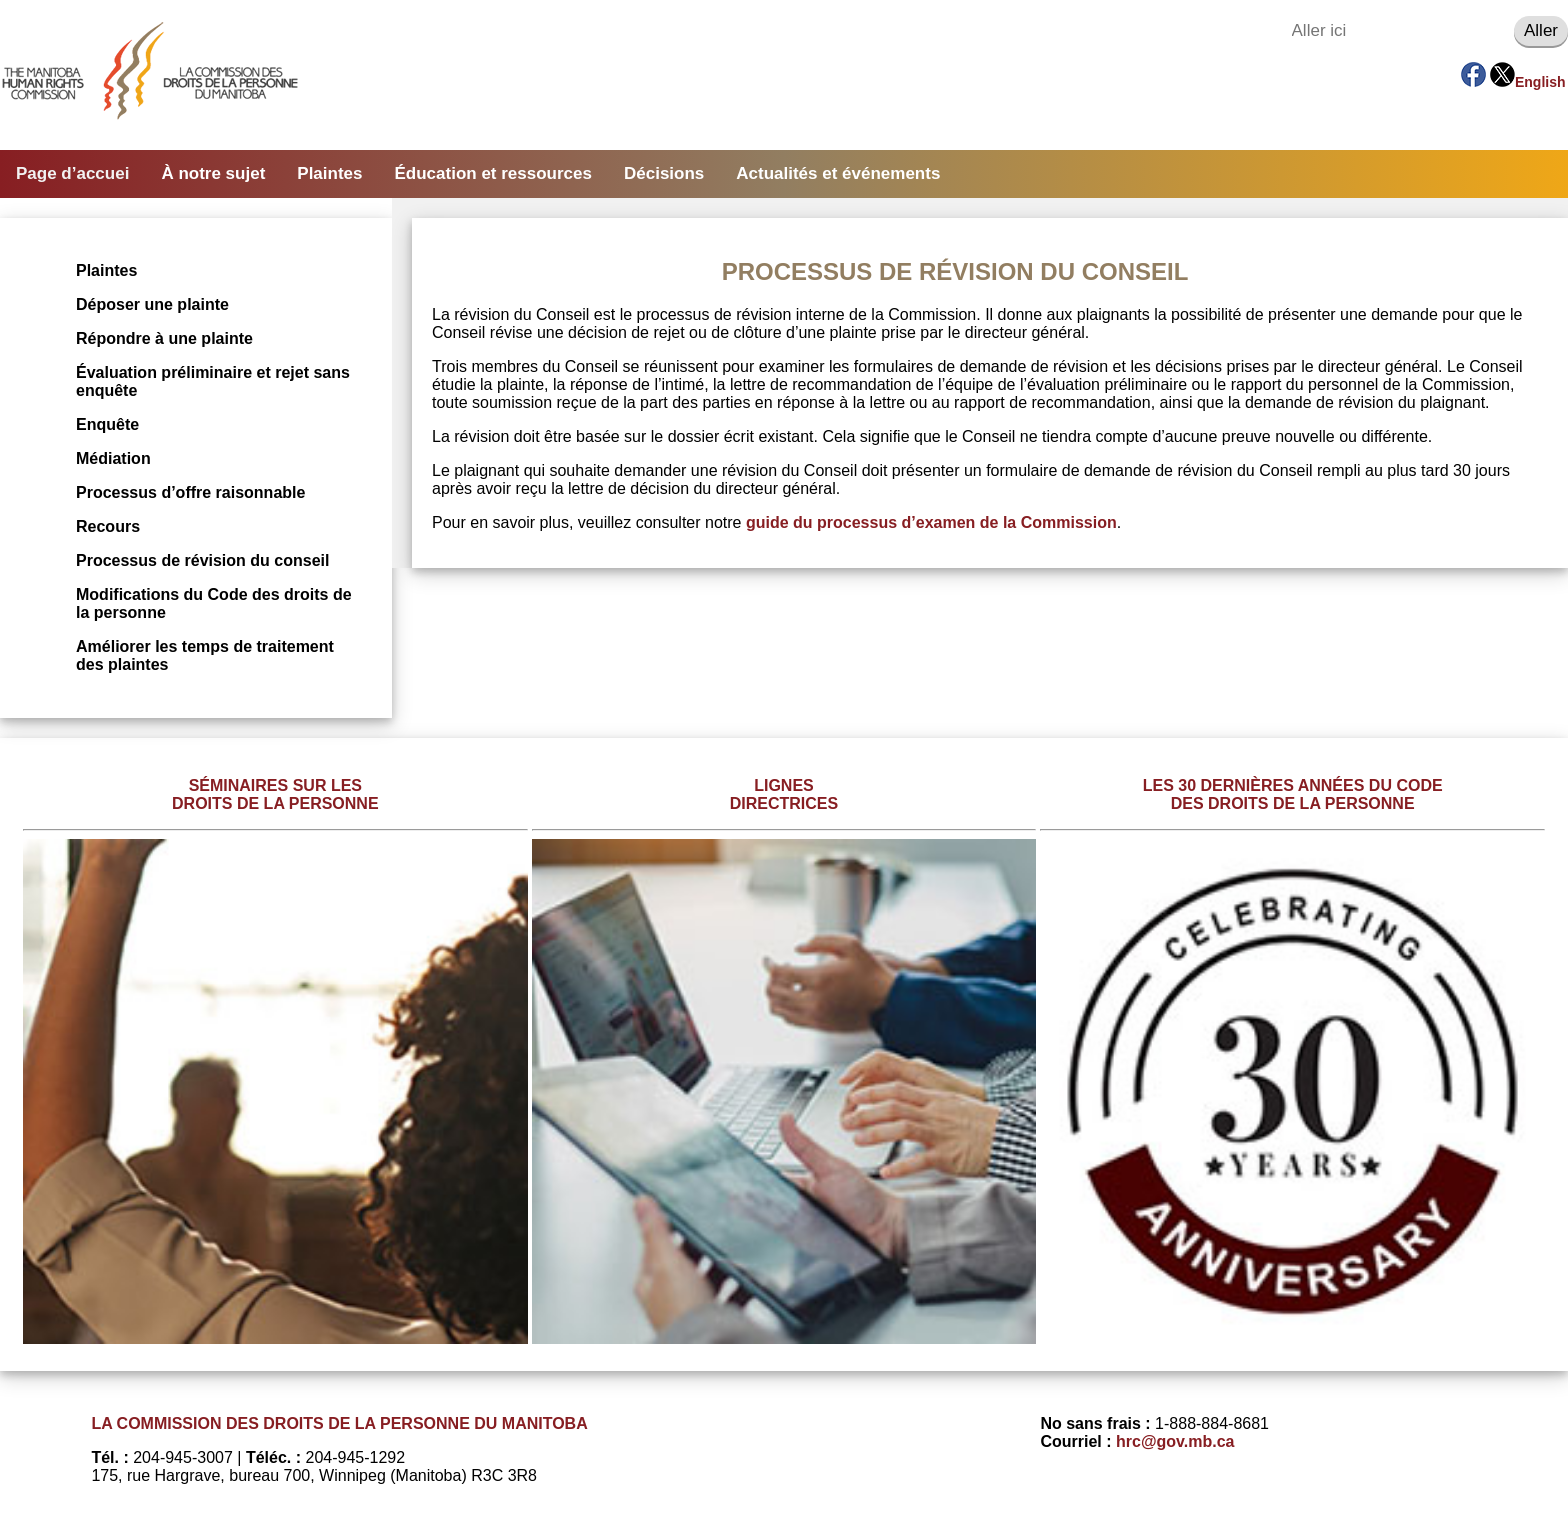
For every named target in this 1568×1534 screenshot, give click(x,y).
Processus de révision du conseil (202, 560)
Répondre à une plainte (164, 338)
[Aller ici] (1398, 31)
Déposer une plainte (152, 304)
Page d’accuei (72, 173)
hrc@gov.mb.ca (1175, 1441)
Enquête (107, 424)
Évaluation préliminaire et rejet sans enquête (213, 381)
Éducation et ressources (493, 173)
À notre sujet (213, 173)
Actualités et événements (838, 173)
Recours (108, 526)
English (1540, 82)
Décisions (664, 173)
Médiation (113, 458)
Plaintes (329, 173)
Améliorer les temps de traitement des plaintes (205, 655)
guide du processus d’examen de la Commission (931, 522)
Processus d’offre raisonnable (190, 492)
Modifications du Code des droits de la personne (214, 603)
